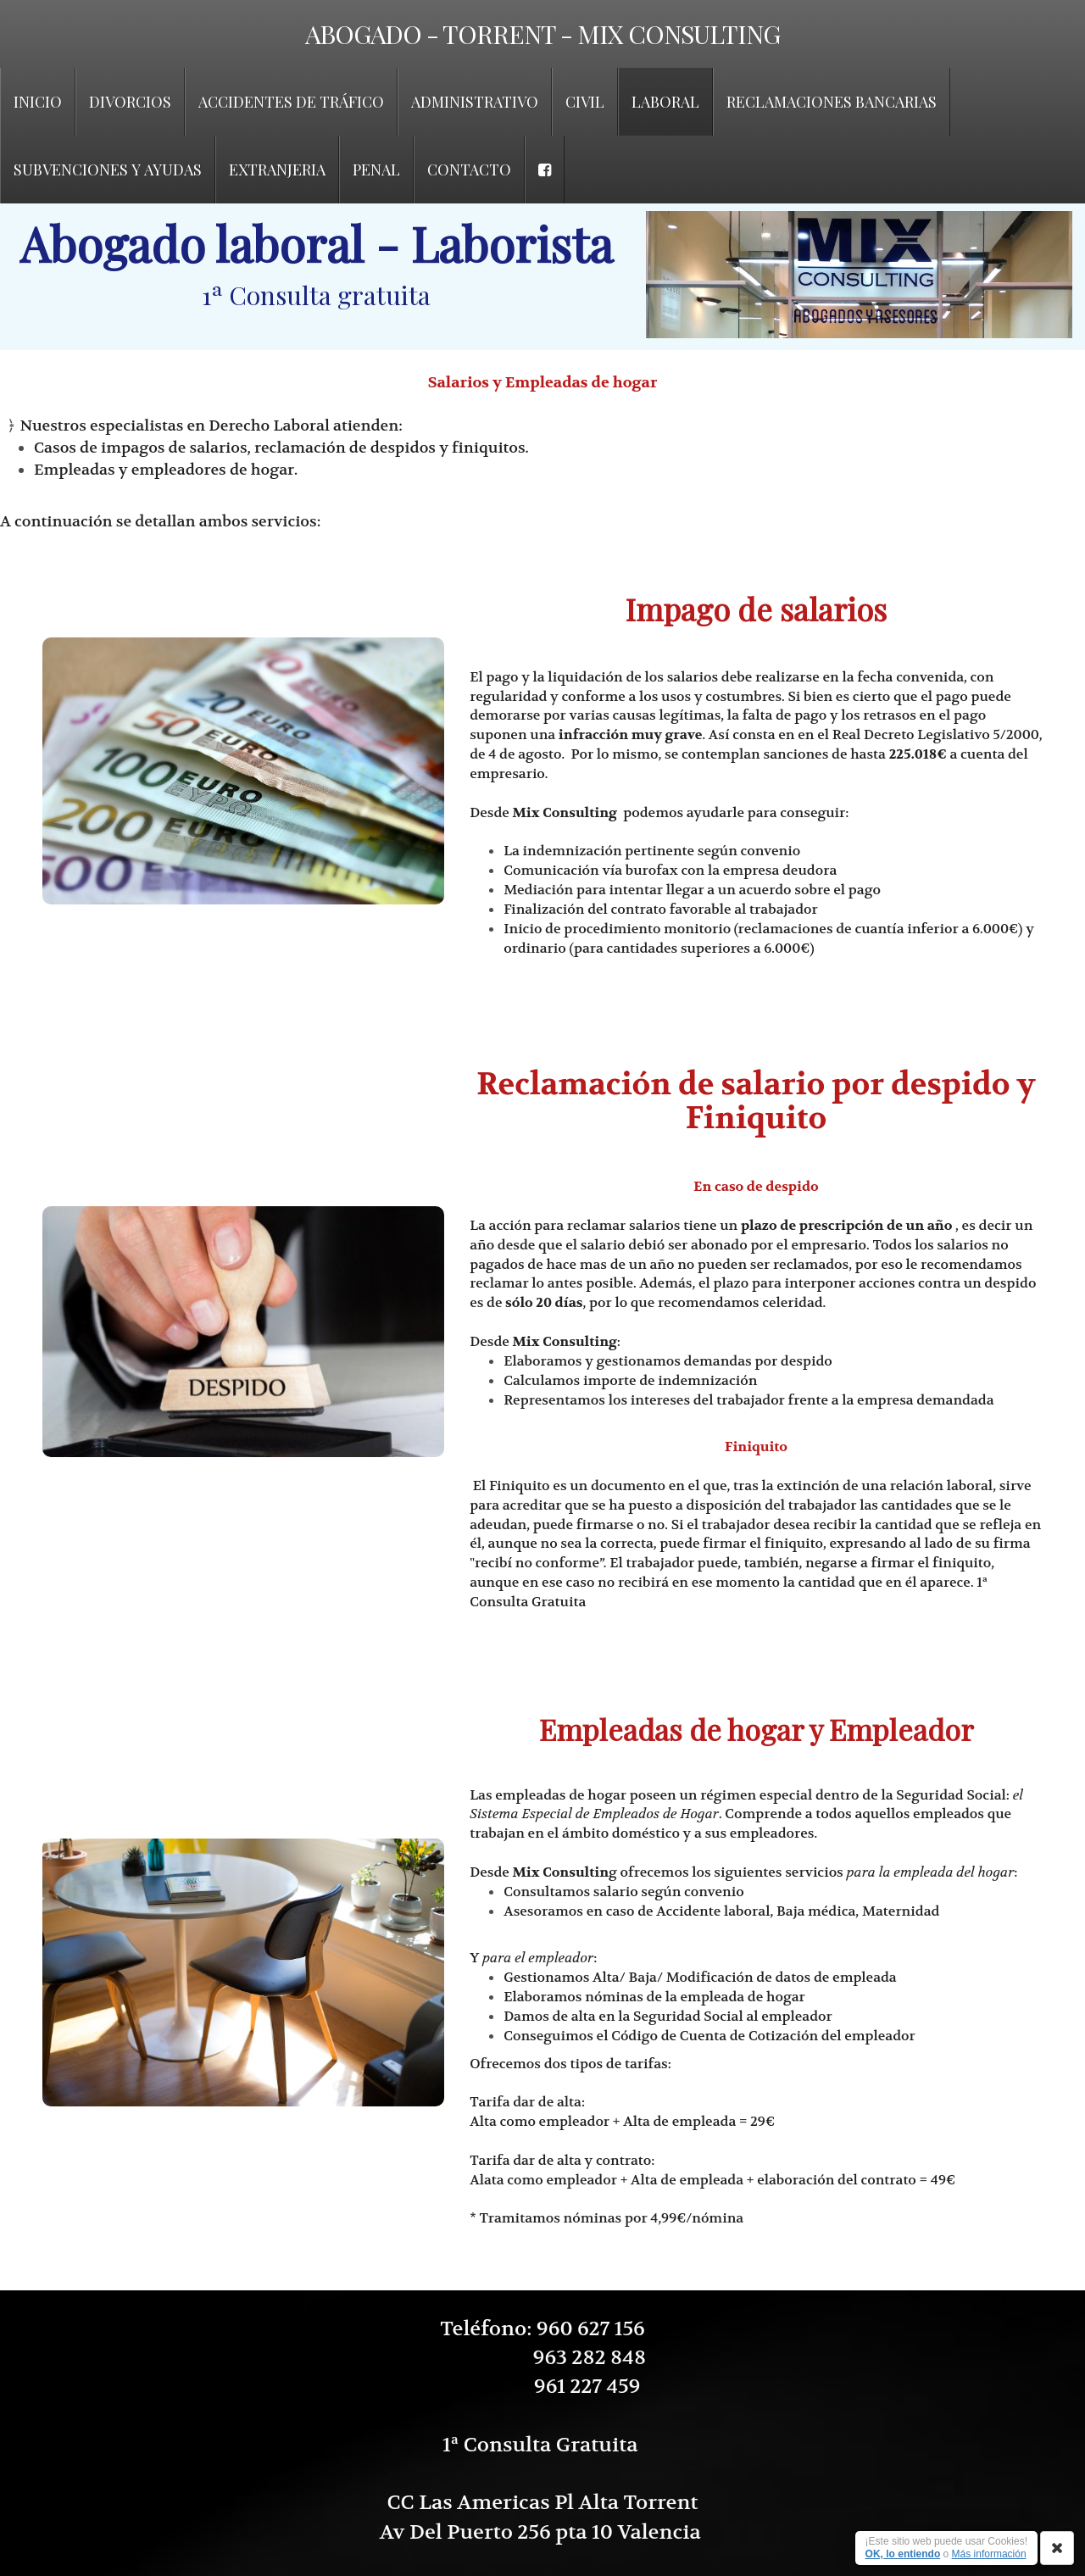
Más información (989, 2554)
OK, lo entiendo (903, 2554)
